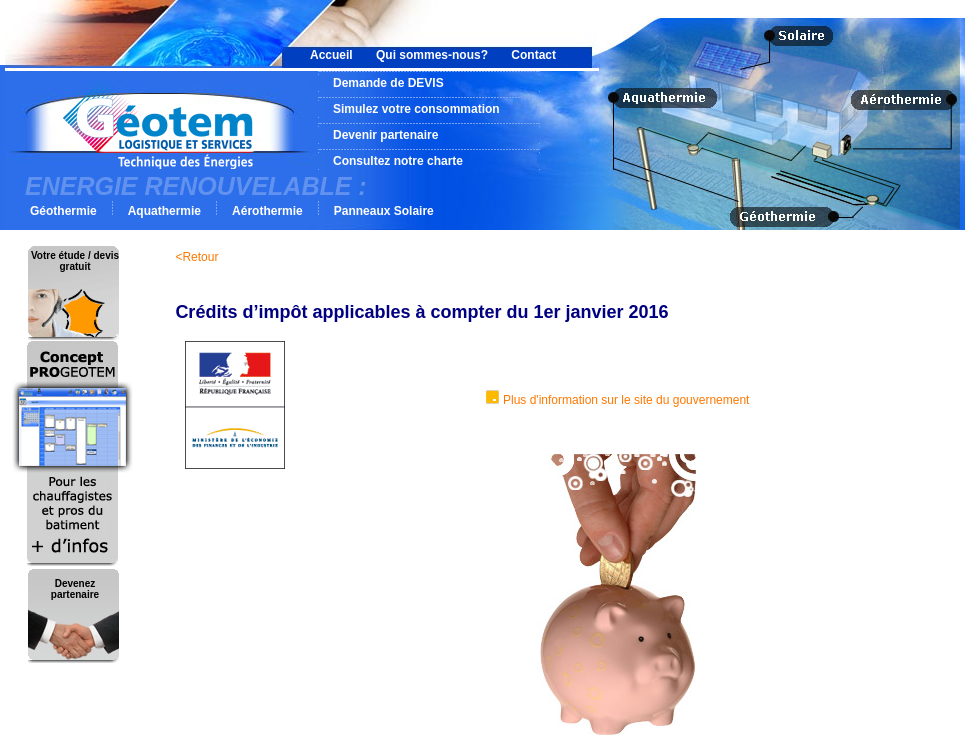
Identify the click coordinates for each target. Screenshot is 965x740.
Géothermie (63, 211)
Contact (533, 55)
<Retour (196, 257)
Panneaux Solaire (384, 211)
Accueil (331, 55)
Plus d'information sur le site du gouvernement (626, 400)
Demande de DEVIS (388, 83)
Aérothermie (267, 211)
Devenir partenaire (385, 135)
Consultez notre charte (398, 161)
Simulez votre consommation (416, 109)
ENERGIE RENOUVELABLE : (196, 186)
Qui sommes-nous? (432, 55)
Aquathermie (164, 211)
